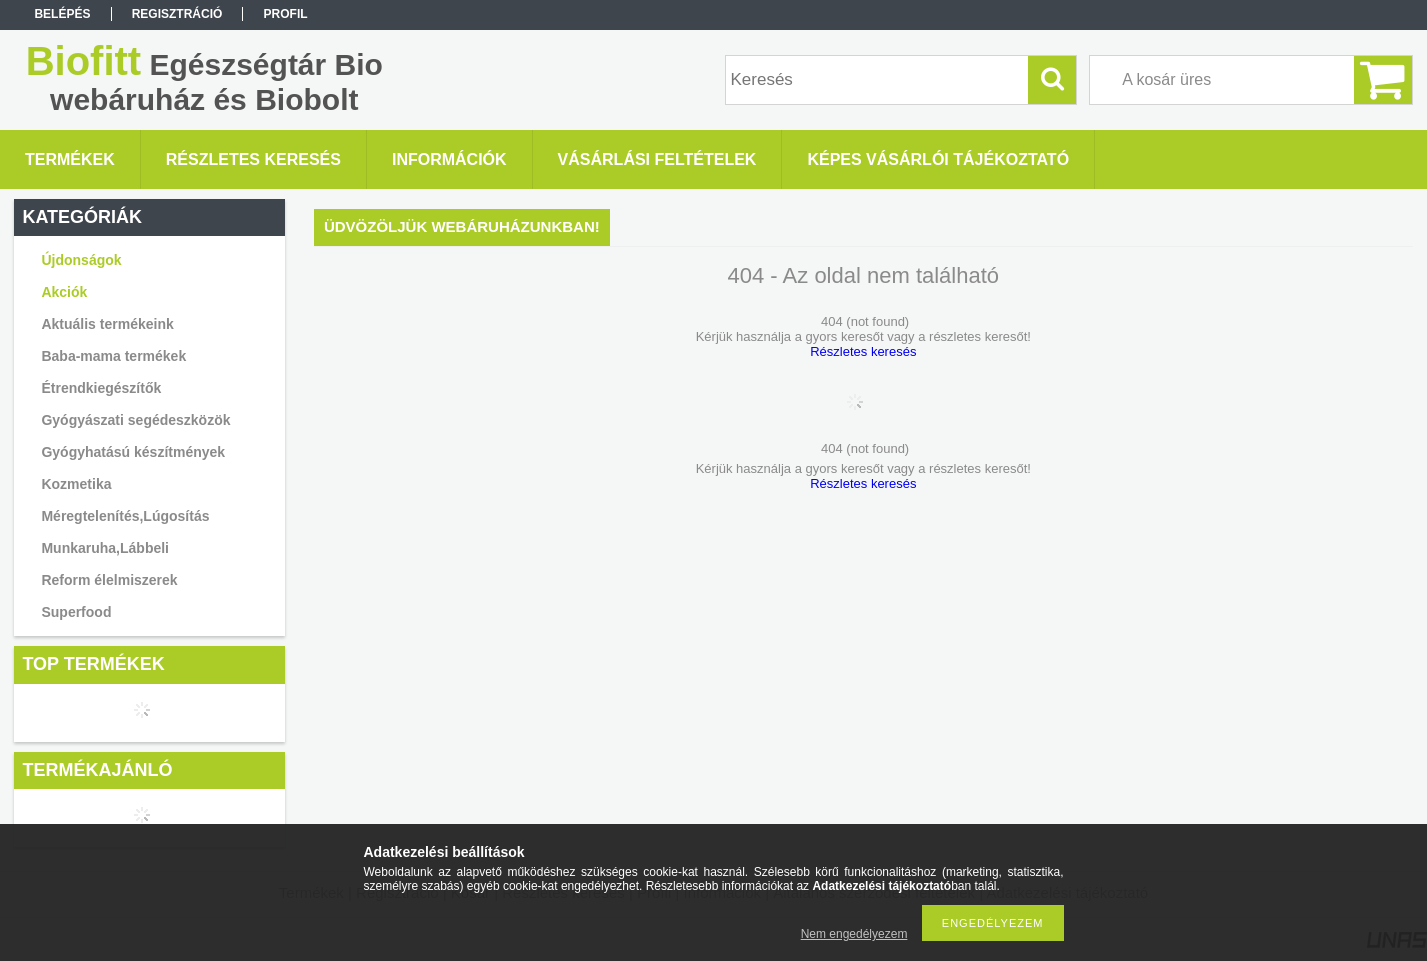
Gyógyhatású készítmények (133, 452)
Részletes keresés (863, 351)
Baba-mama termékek (113, 356)
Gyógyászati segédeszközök (135, 420)
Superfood (76, 612)
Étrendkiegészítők (101, 388)
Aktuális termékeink (107, 324)
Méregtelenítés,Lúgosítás (125, 516)
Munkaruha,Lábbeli (105, 548)
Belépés (62, 14)
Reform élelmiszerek (109, 580)
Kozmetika (76, 484)
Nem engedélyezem (854, 934)
